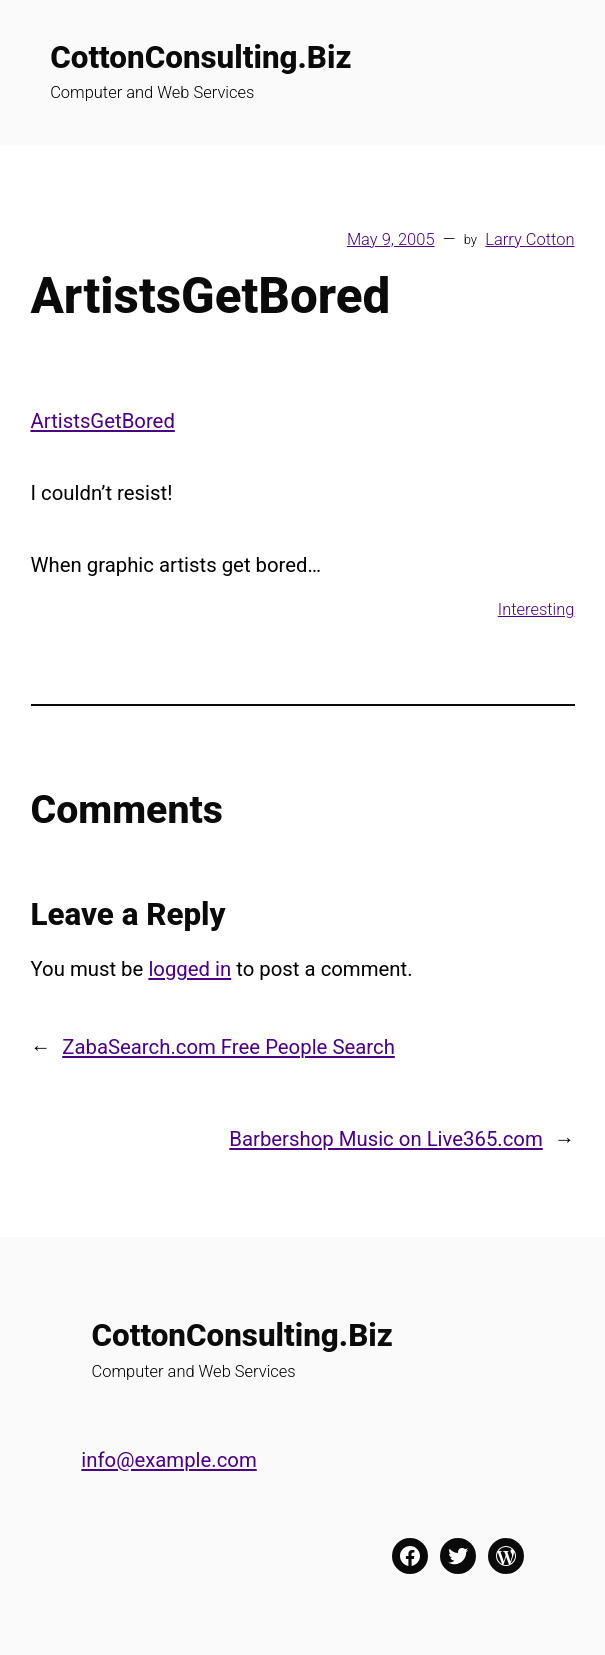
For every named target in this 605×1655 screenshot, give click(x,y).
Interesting (536, 609)
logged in (189, 969)
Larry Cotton (529, 239)
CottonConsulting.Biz (200, 57)
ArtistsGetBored (103, 421)
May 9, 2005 (391, 239)
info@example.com (168, 1460)
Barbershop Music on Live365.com (385, 1139)
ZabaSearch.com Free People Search (228, 1047)
